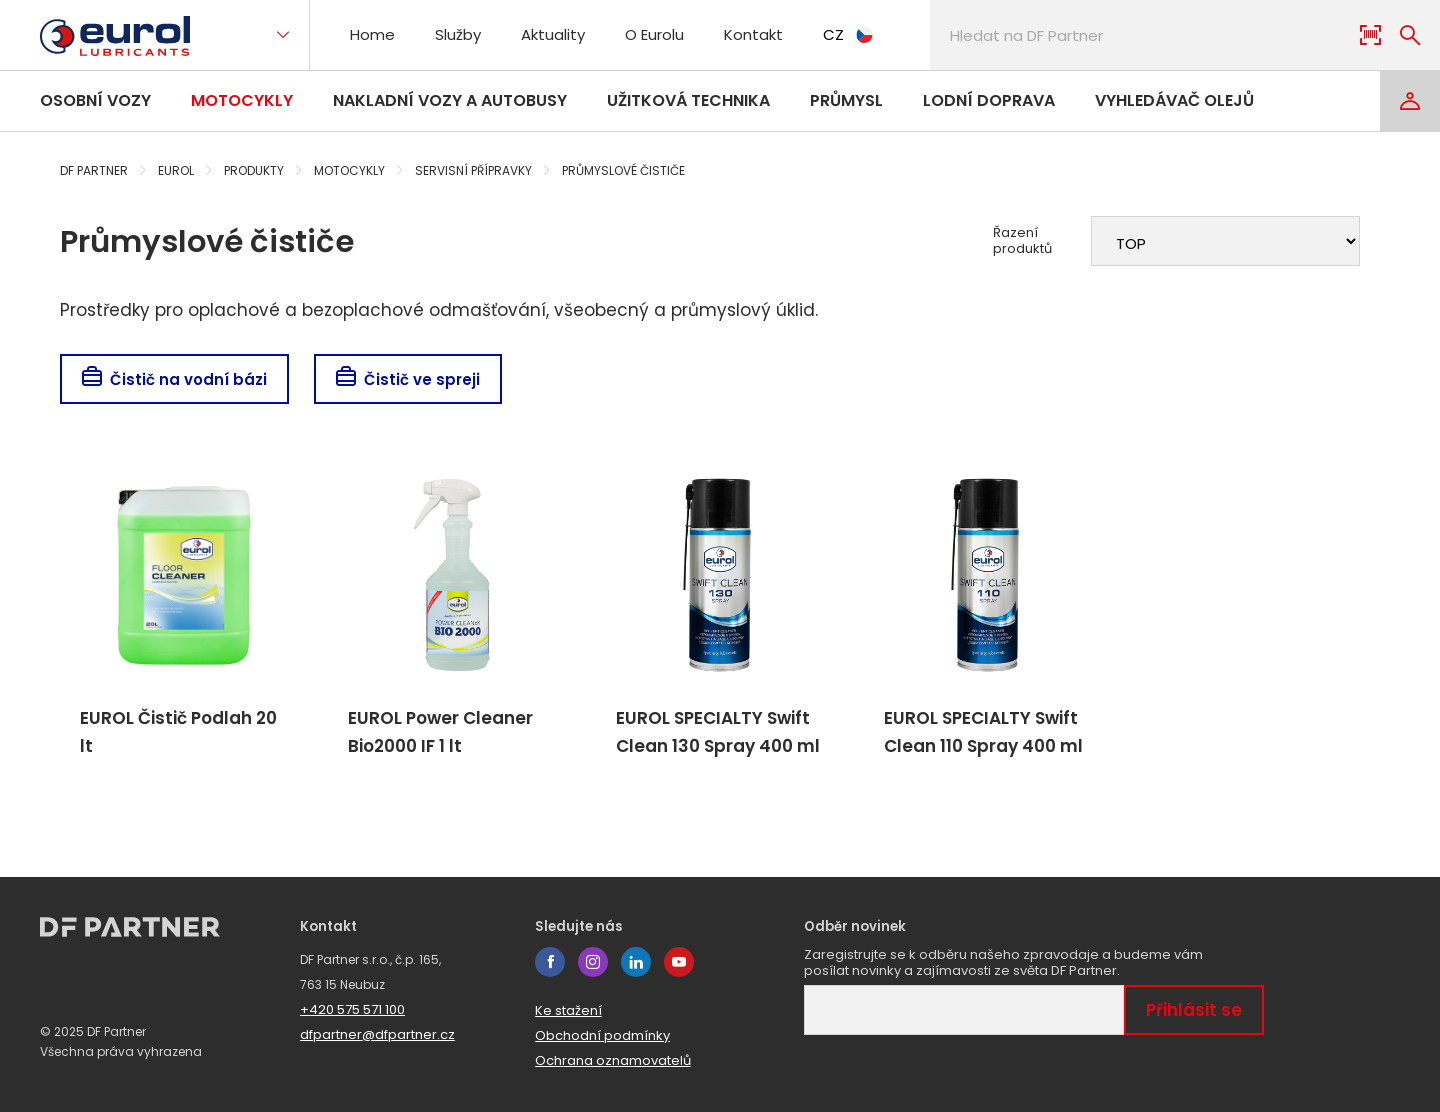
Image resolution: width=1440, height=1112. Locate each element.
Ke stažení (568, 1010)
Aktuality (553, 34)
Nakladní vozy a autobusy (450, 100)
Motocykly (242, 100)
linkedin (636, 962)
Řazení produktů (1022, 241)
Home (372, 34)
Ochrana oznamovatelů (613, 1060)
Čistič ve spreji (408, 379)
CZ (848, 34)
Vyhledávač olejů (1174, 100)
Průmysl (846, 100)
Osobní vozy (95, 100)
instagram (593, 962)
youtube (679, 962)
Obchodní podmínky (602, 1035)
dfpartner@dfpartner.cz (377, 1034)
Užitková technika (688, 100)
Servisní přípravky (473, 170)
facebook (550, 962)
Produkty (254, 170)
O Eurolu (654, 34)
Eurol (176, 170)
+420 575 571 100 (352, 1009)
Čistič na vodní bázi (174, 379)
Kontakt (753, 34)
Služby (458, 34)
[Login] (1410, 101)
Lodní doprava (989, 100)
